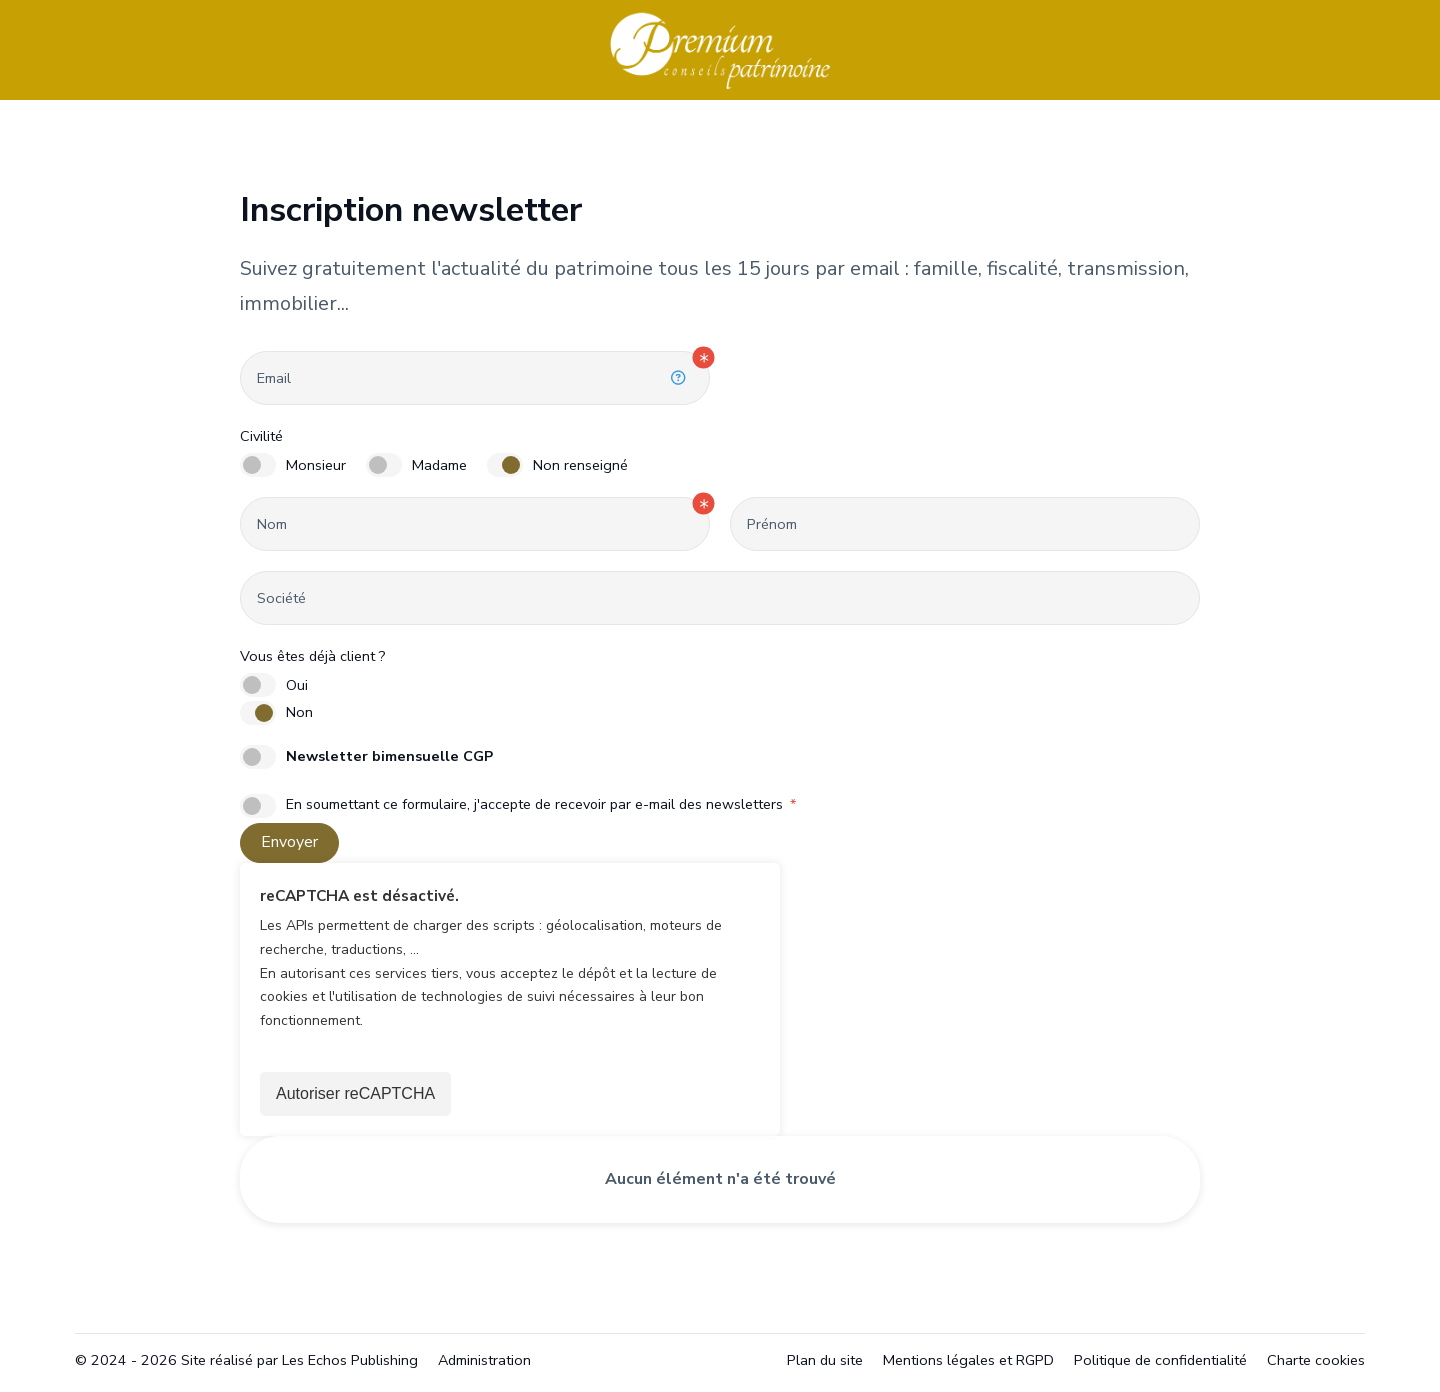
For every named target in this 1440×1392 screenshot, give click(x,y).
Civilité (261, 436)
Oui (297, 685)
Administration (484, 1360)
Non (299, 712)
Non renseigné (580, 465)
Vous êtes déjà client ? (313, 656)
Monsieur (316, 465)
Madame (439, 465)
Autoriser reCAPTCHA (355, 1093)
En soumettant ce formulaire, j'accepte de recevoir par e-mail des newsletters (541, 805)
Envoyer (289, 842)
